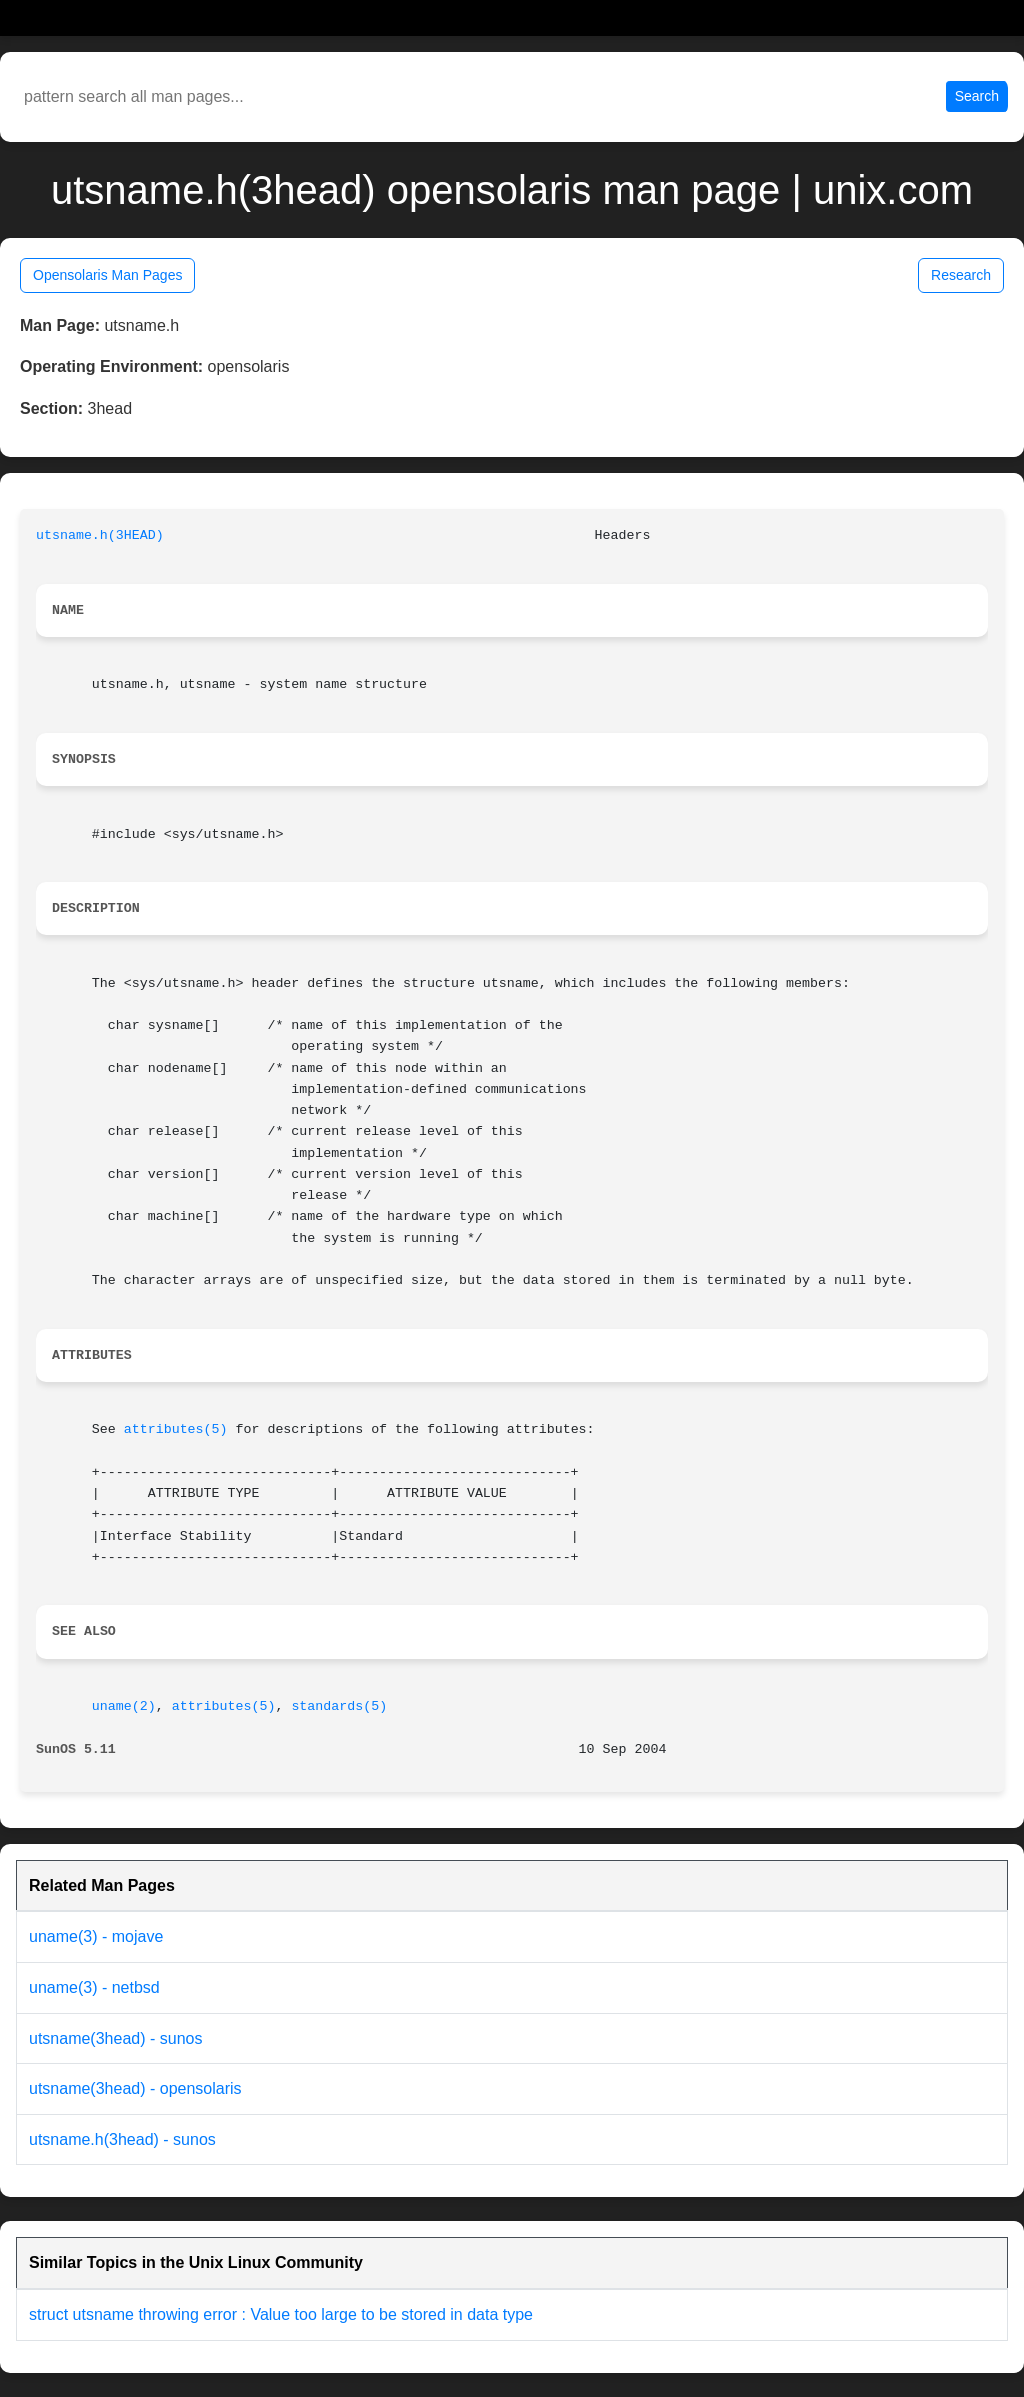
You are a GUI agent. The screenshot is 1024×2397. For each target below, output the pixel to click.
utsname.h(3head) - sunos (122, 2139)
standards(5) (339, 1706)
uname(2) (124, 1706)
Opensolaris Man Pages (107, 275)
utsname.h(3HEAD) (100, 535)
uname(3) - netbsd (94, 1987)
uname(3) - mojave (96, 1936)
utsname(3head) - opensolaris (135, 2088)
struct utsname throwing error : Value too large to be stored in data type (281, 2314)
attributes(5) (176, 1429)
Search (977, 96)
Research (961, 275)
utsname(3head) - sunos (115, 2038)
